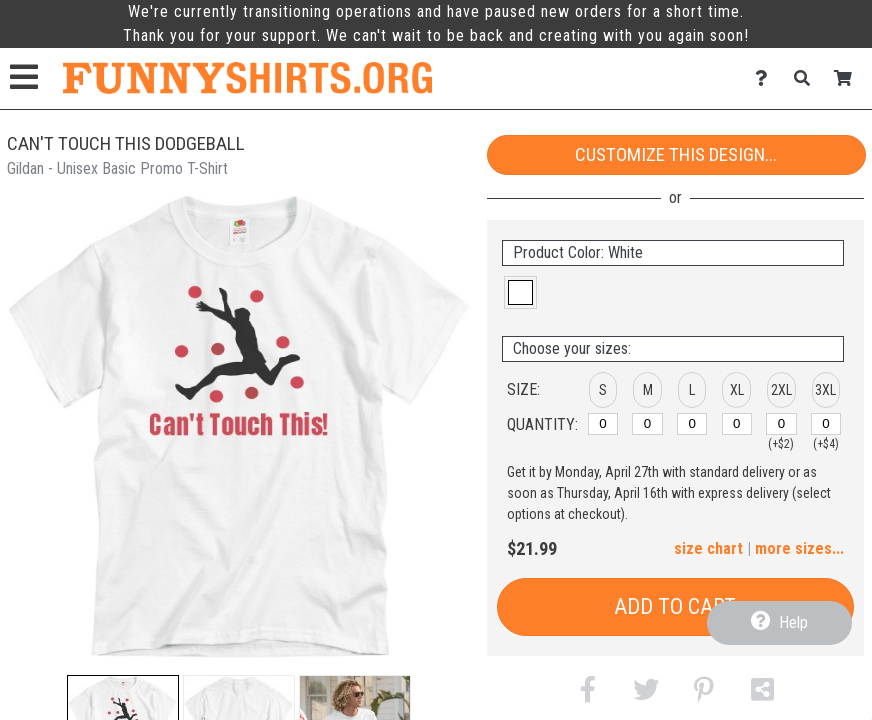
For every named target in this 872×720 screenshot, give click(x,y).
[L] (692, 424)
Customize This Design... (676, 154)
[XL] (737, 424)
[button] (520, 292)
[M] (647, 424)
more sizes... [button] (799, 548)
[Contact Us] (766, 78)
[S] (603, 424)
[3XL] (826, 424)
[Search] (807, 78)
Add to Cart (675, 606)
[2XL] (781, 424)
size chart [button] (708, 548)
